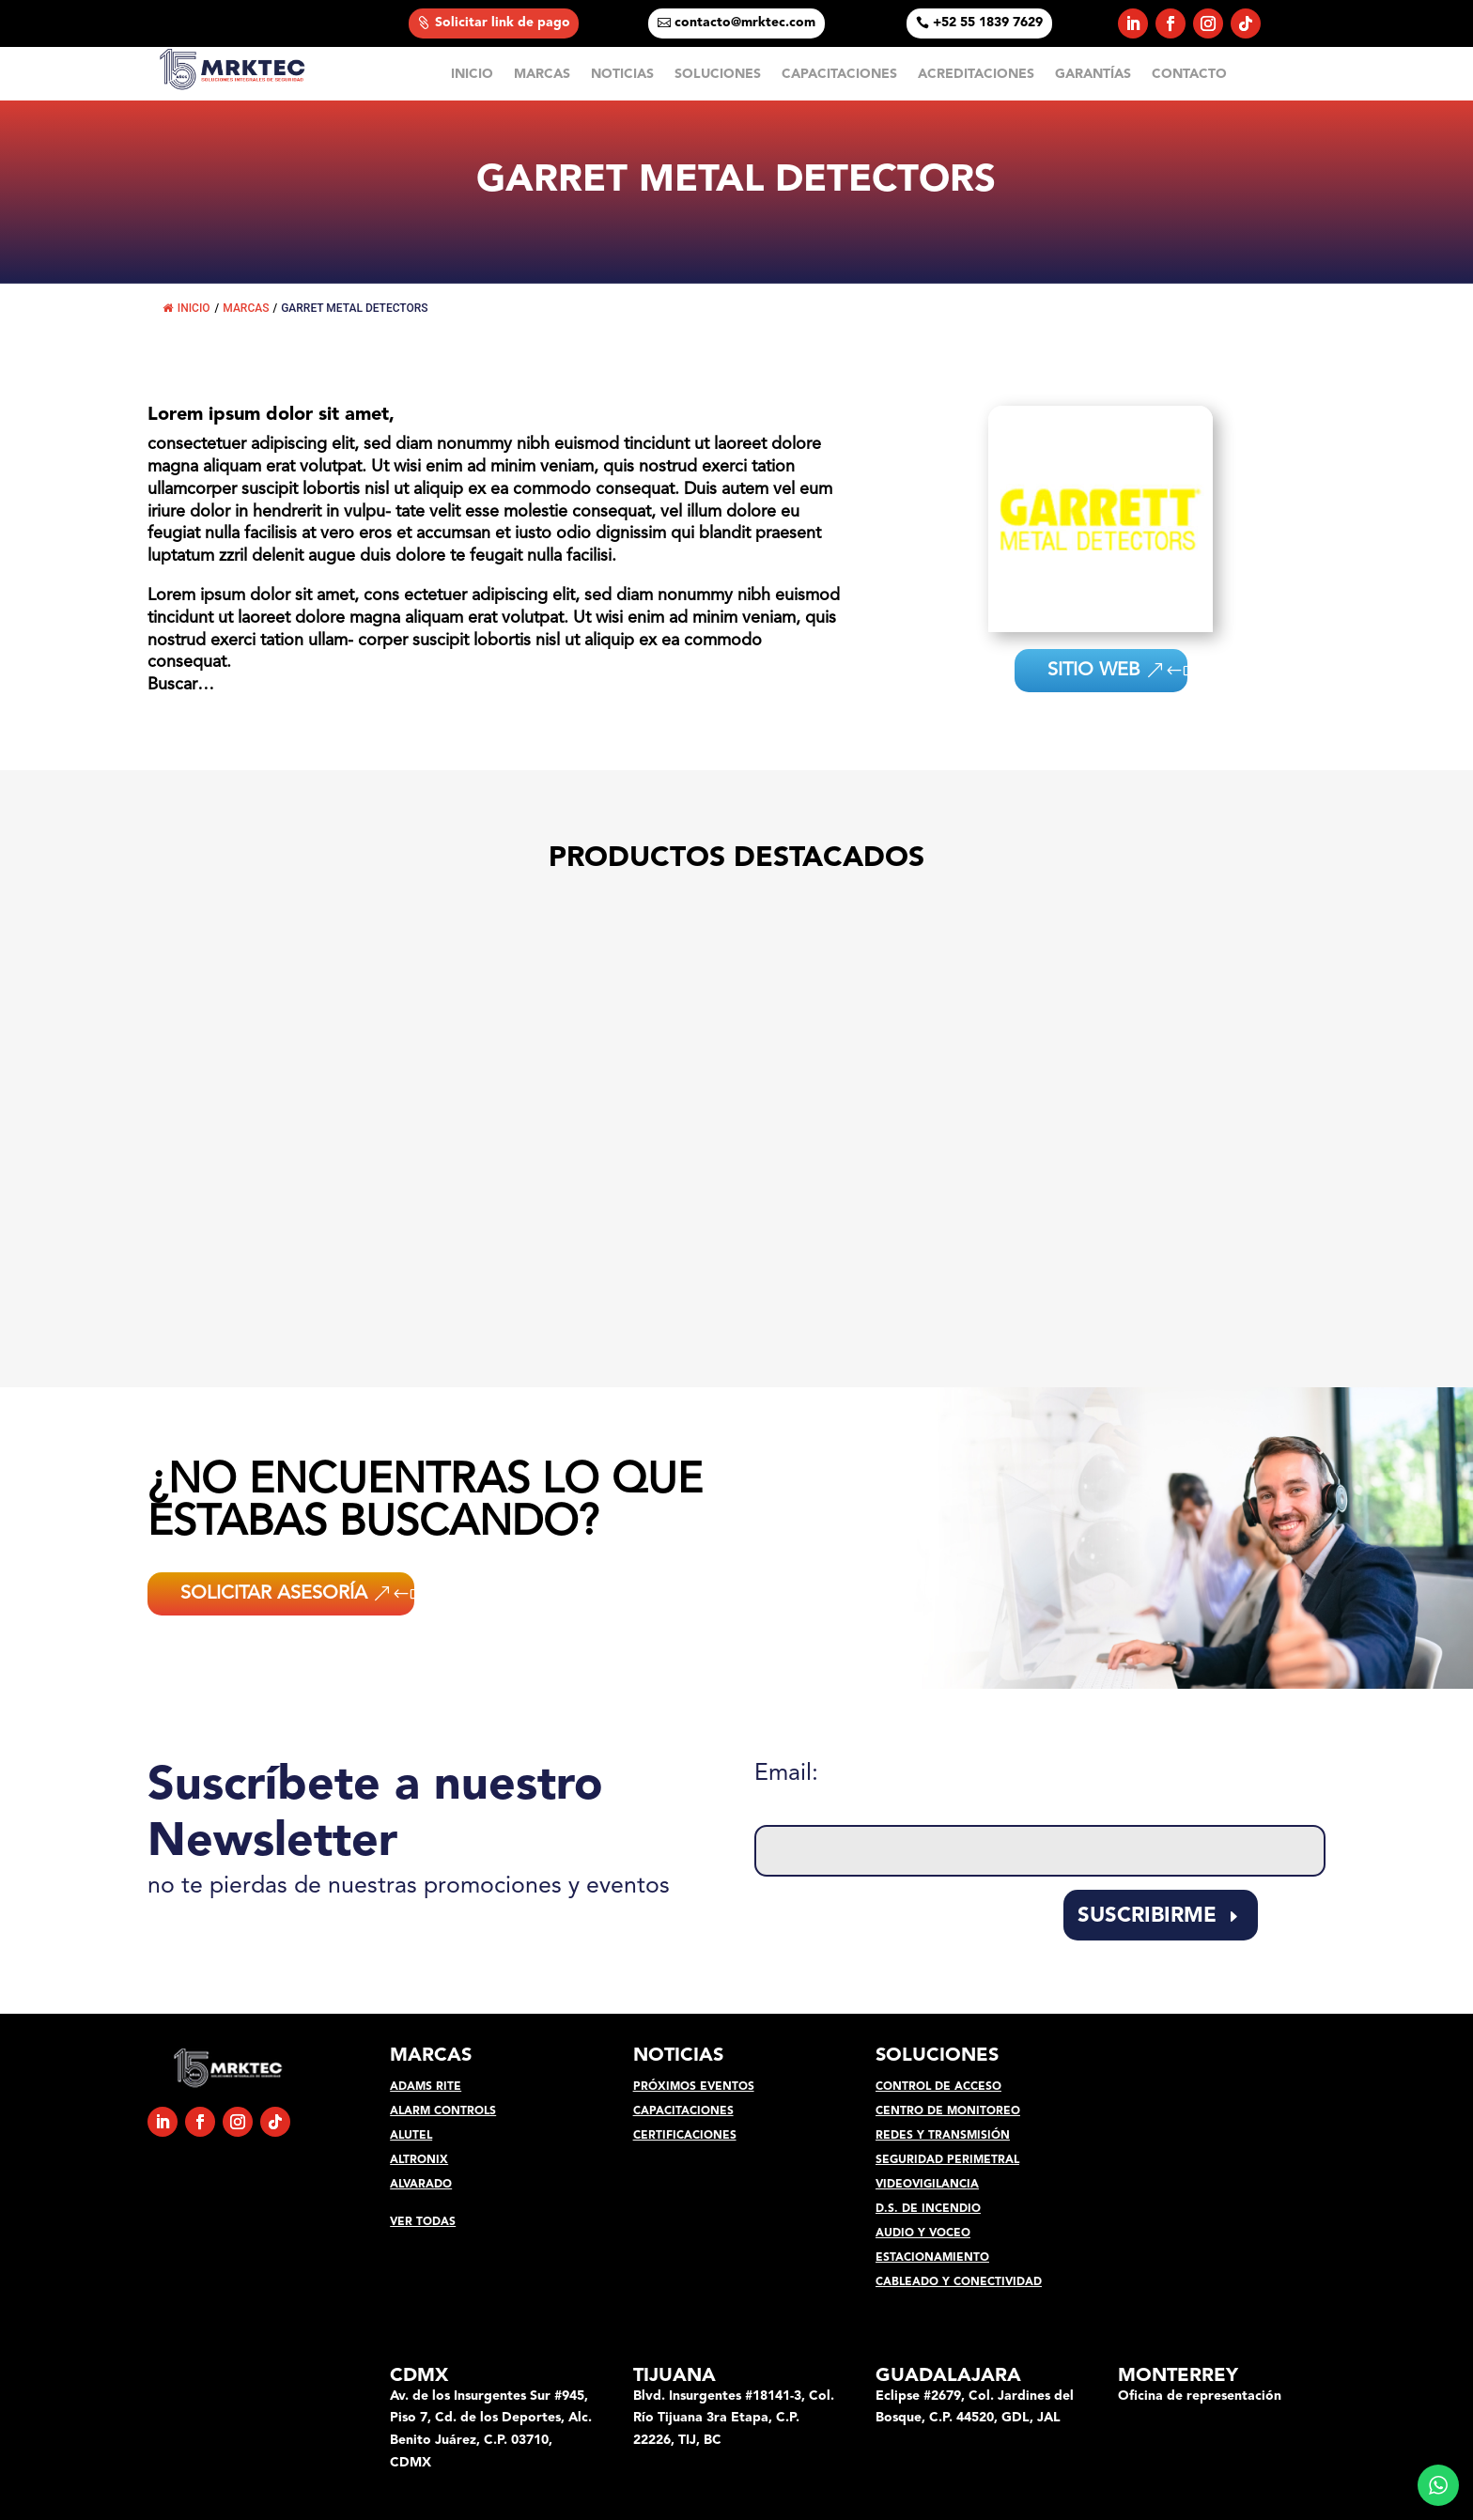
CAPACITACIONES (839, 74)
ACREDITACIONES (976, 74)
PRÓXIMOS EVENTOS (693, 2087)
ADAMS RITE (425, 2087)
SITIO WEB (1102, 670)
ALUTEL (411, 2135)
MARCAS (542, 74)
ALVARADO (421, 2184)
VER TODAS (423, 2222)
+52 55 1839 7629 (988, 22)
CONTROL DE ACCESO (938, 2087)
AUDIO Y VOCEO (923, 2233)
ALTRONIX (419, 2160)
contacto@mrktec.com (744, 22)
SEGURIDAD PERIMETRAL (947, 2160)
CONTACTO (1189, 74)
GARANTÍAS (1093, 74)
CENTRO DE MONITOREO (948, 2111)
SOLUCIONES (717, 74)
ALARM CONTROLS (443, 2111)
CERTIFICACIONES (684, 2135)
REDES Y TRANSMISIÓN (943, 2135)
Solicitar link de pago (502, 22)
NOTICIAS (622, 74)
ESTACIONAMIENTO (932, 2258)
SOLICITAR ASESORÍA (273, 1594)
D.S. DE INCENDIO (928, 2209)
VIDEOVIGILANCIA (927, 2184)
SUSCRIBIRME (1147, 1916)
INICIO (472, 74)
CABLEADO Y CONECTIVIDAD (959, 2282)
